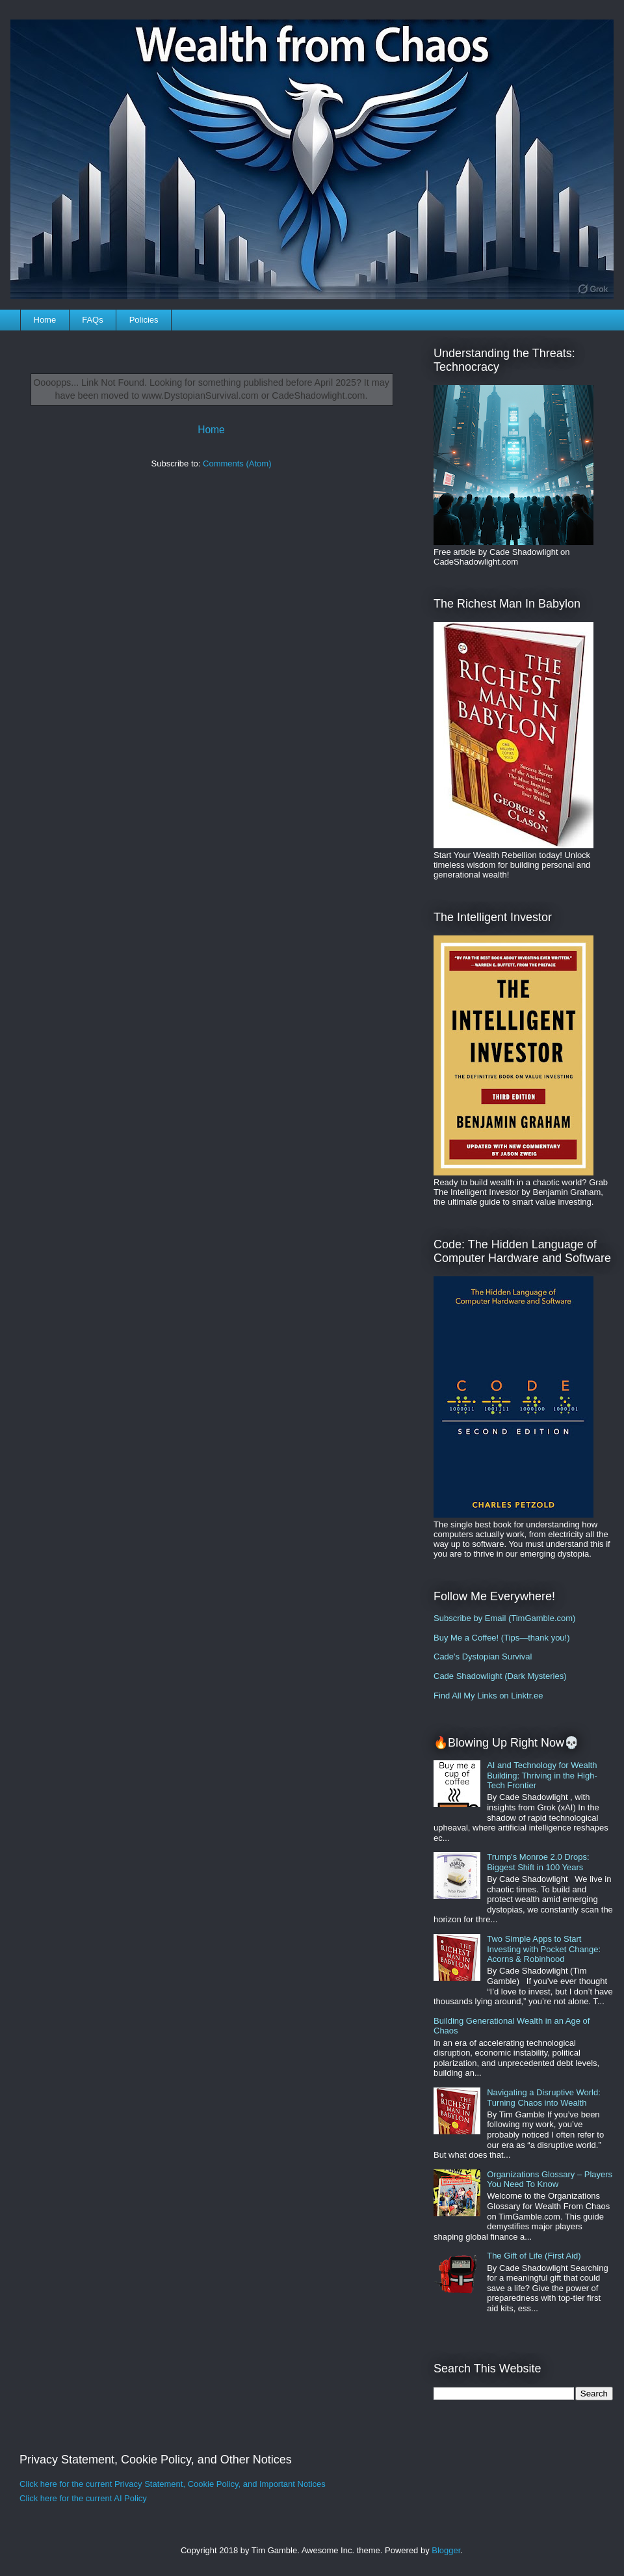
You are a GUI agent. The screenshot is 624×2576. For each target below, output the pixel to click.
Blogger (446, 2550)
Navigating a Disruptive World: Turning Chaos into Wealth (544, 2097)
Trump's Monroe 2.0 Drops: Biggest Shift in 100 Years (538, 1862)
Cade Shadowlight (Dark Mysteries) (500, 1676)
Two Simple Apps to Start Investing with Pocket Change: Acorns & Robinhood (544, 1949)
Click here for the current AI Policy (83, 2498)
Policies (144, 320)
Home (45, 320)
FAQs (92, 320)
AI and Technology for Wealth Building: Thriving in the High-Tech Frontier (542, 1775)
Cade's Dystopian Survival (483, 1656)
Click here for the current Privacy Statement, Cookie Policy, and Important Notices (173, 2484)
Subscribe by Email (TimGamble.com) (504, 1618)
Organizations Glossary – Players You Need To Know (549, 2179)
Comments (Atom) (237, 463)
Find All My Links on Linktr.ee (488, 1695)
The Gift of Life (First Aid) (534, 2256)
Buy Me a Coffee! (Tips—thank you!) (502, 1638)
